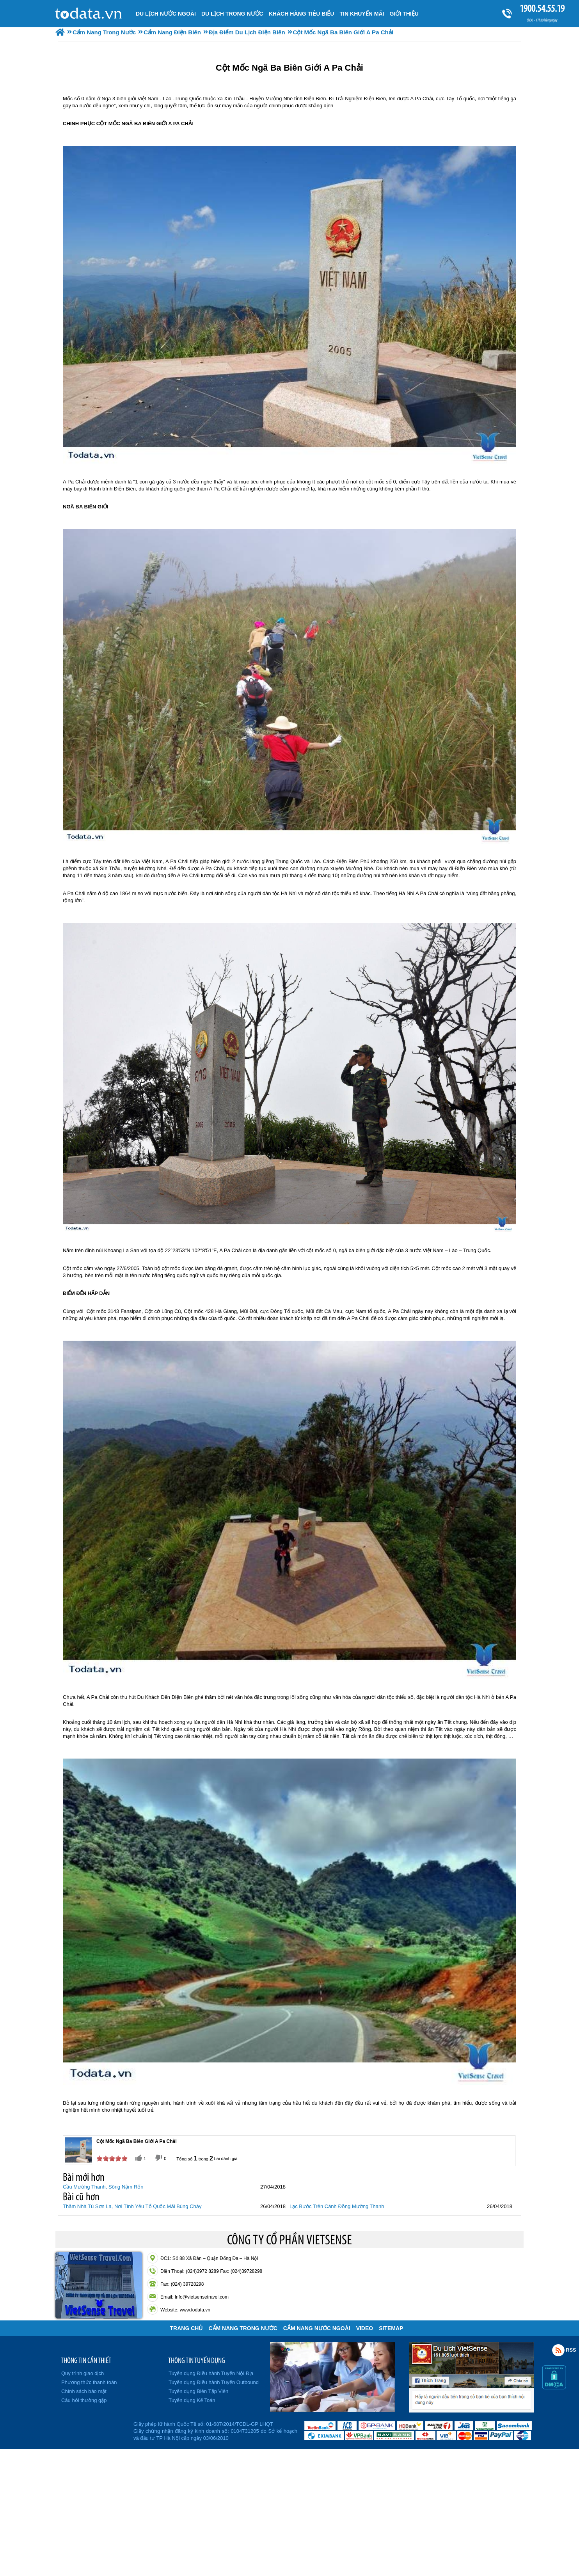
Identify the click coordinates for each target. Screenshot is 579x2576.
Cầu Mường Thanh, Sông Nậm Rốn (103, 2187)
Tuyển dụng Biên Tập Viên (198, 2391)
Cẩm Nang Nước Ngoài (316, 2328)
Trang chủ (186, 2328)
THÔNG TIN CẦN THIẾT (86, 2360)
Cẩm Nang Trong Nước (242, 2328)
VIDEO (364, 2328)
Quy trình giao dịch (82, 2373)
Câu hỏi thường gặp (84, 2400)
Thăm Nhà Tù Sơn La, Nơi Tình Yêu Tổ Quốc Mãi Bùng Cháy (132, 2206)
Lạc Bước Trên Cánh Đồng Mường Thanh (337, 2206)
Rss (558, 2350)
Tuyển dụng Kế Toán (192, 2400)
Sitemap (391, 2328)
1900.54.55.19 (542, 8)
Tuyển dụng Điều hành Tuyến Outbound (214, 2382)
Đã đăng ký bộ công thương (93, 2429)
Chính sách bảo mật (84, 2391)
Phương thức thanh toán (89, 2382)
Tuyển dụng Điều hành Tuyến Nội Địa (211, 2373)
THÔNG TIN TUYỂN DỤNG (196, 2360)
